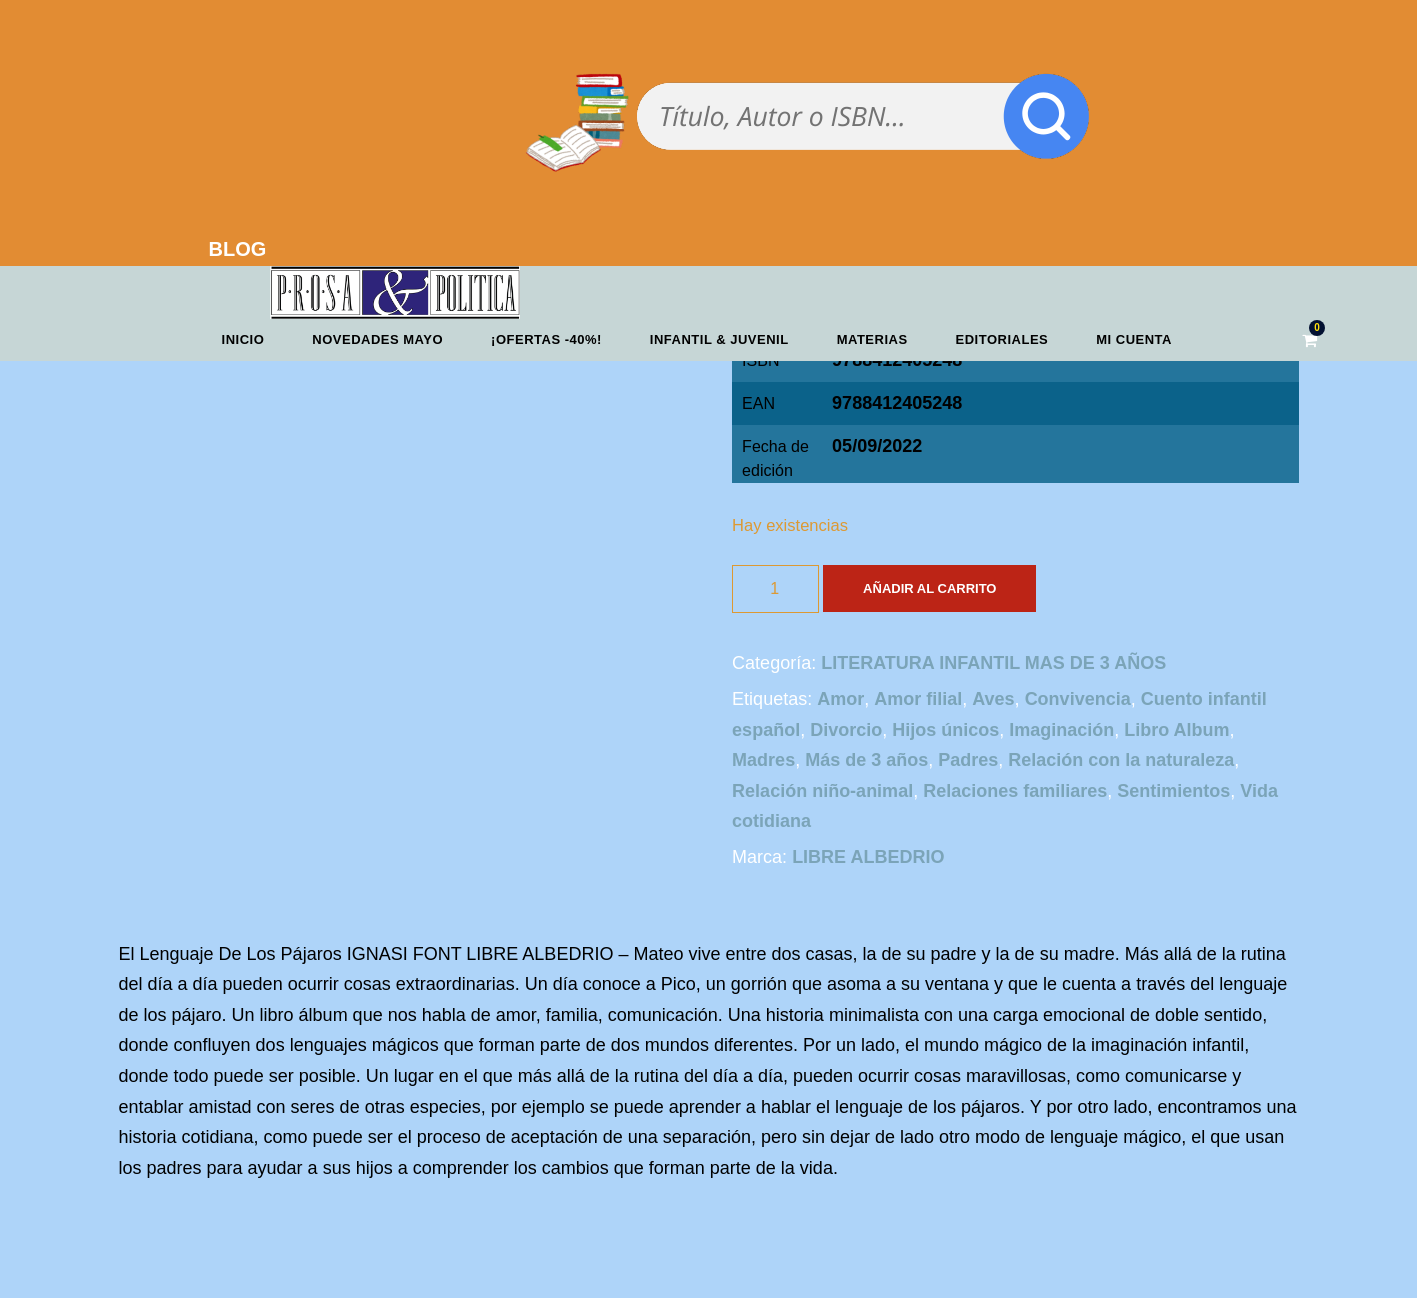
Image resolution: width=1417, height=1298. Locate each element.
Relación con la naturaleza (1121, 760)
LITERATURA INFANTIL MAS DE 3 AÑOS (993, 663)
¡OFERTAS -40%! (546, 339)
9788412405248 (897, 403)
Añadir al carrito (929, 588)
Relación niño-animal (822, 791)
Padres (968, 760)
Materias (872, 339)
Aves (993, 699)
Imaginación (1061, 730)
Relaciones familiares (1015, 791)
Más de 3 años (866, 760)
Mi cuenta (1134, 339)
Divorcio (846, 730)
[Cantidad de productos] (775, 589)
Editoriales (1002, 339)
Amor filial (918, 699)
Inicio (243, 339)
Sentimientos (1173, 791)
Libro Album (1176, 730)
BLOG (238, 249)
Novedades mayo (377, 339)
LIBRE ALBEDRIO (868, 857)
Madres (763, 760)
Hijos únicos (945, 730)
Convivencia (1078, 699)
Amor (840, 699)
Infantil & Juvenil (719, 339)
